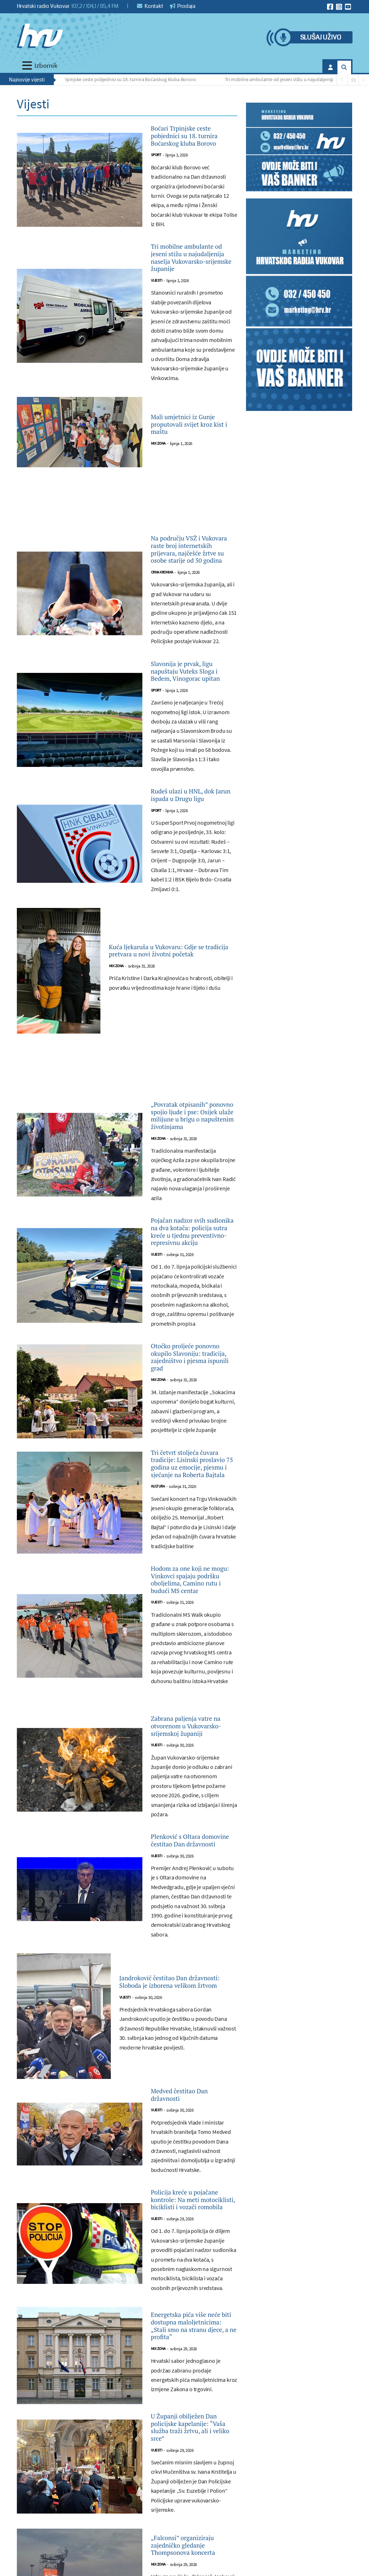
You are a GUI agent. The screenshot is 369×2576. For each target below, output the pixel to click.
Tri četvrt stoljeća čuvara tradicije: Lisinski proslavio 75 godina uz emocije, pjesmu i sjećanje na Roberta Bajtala (190, 1676)
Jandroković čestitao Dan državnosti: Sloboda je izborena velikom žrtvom (166, 2277)
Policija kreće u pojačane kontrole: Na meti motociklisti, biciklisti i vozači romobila (193, 2516)
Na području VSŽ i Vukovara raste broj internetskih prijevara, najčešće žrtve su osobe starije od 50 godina (193, 607)
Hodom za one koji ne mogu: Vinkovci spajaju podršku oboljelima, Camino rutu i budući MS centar (192, 1824)
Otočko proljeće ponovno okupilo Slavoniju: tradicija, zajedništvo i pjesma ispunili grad (190, 1542)
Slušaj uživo (320, 37)
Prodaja (183, 6)
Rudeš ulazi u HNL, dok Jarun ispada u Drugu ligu (187, 896)
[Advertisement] (127, 546)
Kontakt (150, 6)
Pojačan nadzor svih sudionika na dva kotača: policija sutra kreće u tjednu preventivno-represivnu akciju (191, 1389)
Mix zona (158, 489)
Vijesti (156, 322)
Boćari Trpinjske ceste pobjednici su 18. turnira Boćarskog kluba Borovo (124, 79)
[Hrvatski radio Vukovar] (40, 36)
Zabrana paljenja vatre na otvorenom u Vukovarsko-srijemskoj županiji (194, 1996)
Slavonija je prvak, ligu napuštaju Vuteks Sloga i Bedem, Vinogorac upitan (194, 754)
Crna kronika (162, 646)
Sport (156, 174)
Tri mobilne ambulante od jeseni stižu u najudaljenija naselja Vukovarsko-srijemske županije (190, 288)
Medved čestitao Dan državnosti (191, 2394)
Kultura (158, 1714)
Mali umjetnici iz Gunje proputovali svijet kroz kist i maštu (194, 465)
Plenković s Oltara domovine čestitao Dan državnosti (186, 2128)
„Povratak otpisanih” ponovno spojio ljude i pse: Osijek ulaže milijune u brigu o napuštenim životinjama (193, 1241)
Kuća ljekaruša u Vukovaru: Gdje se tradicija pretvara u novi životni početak (170, 1059)
